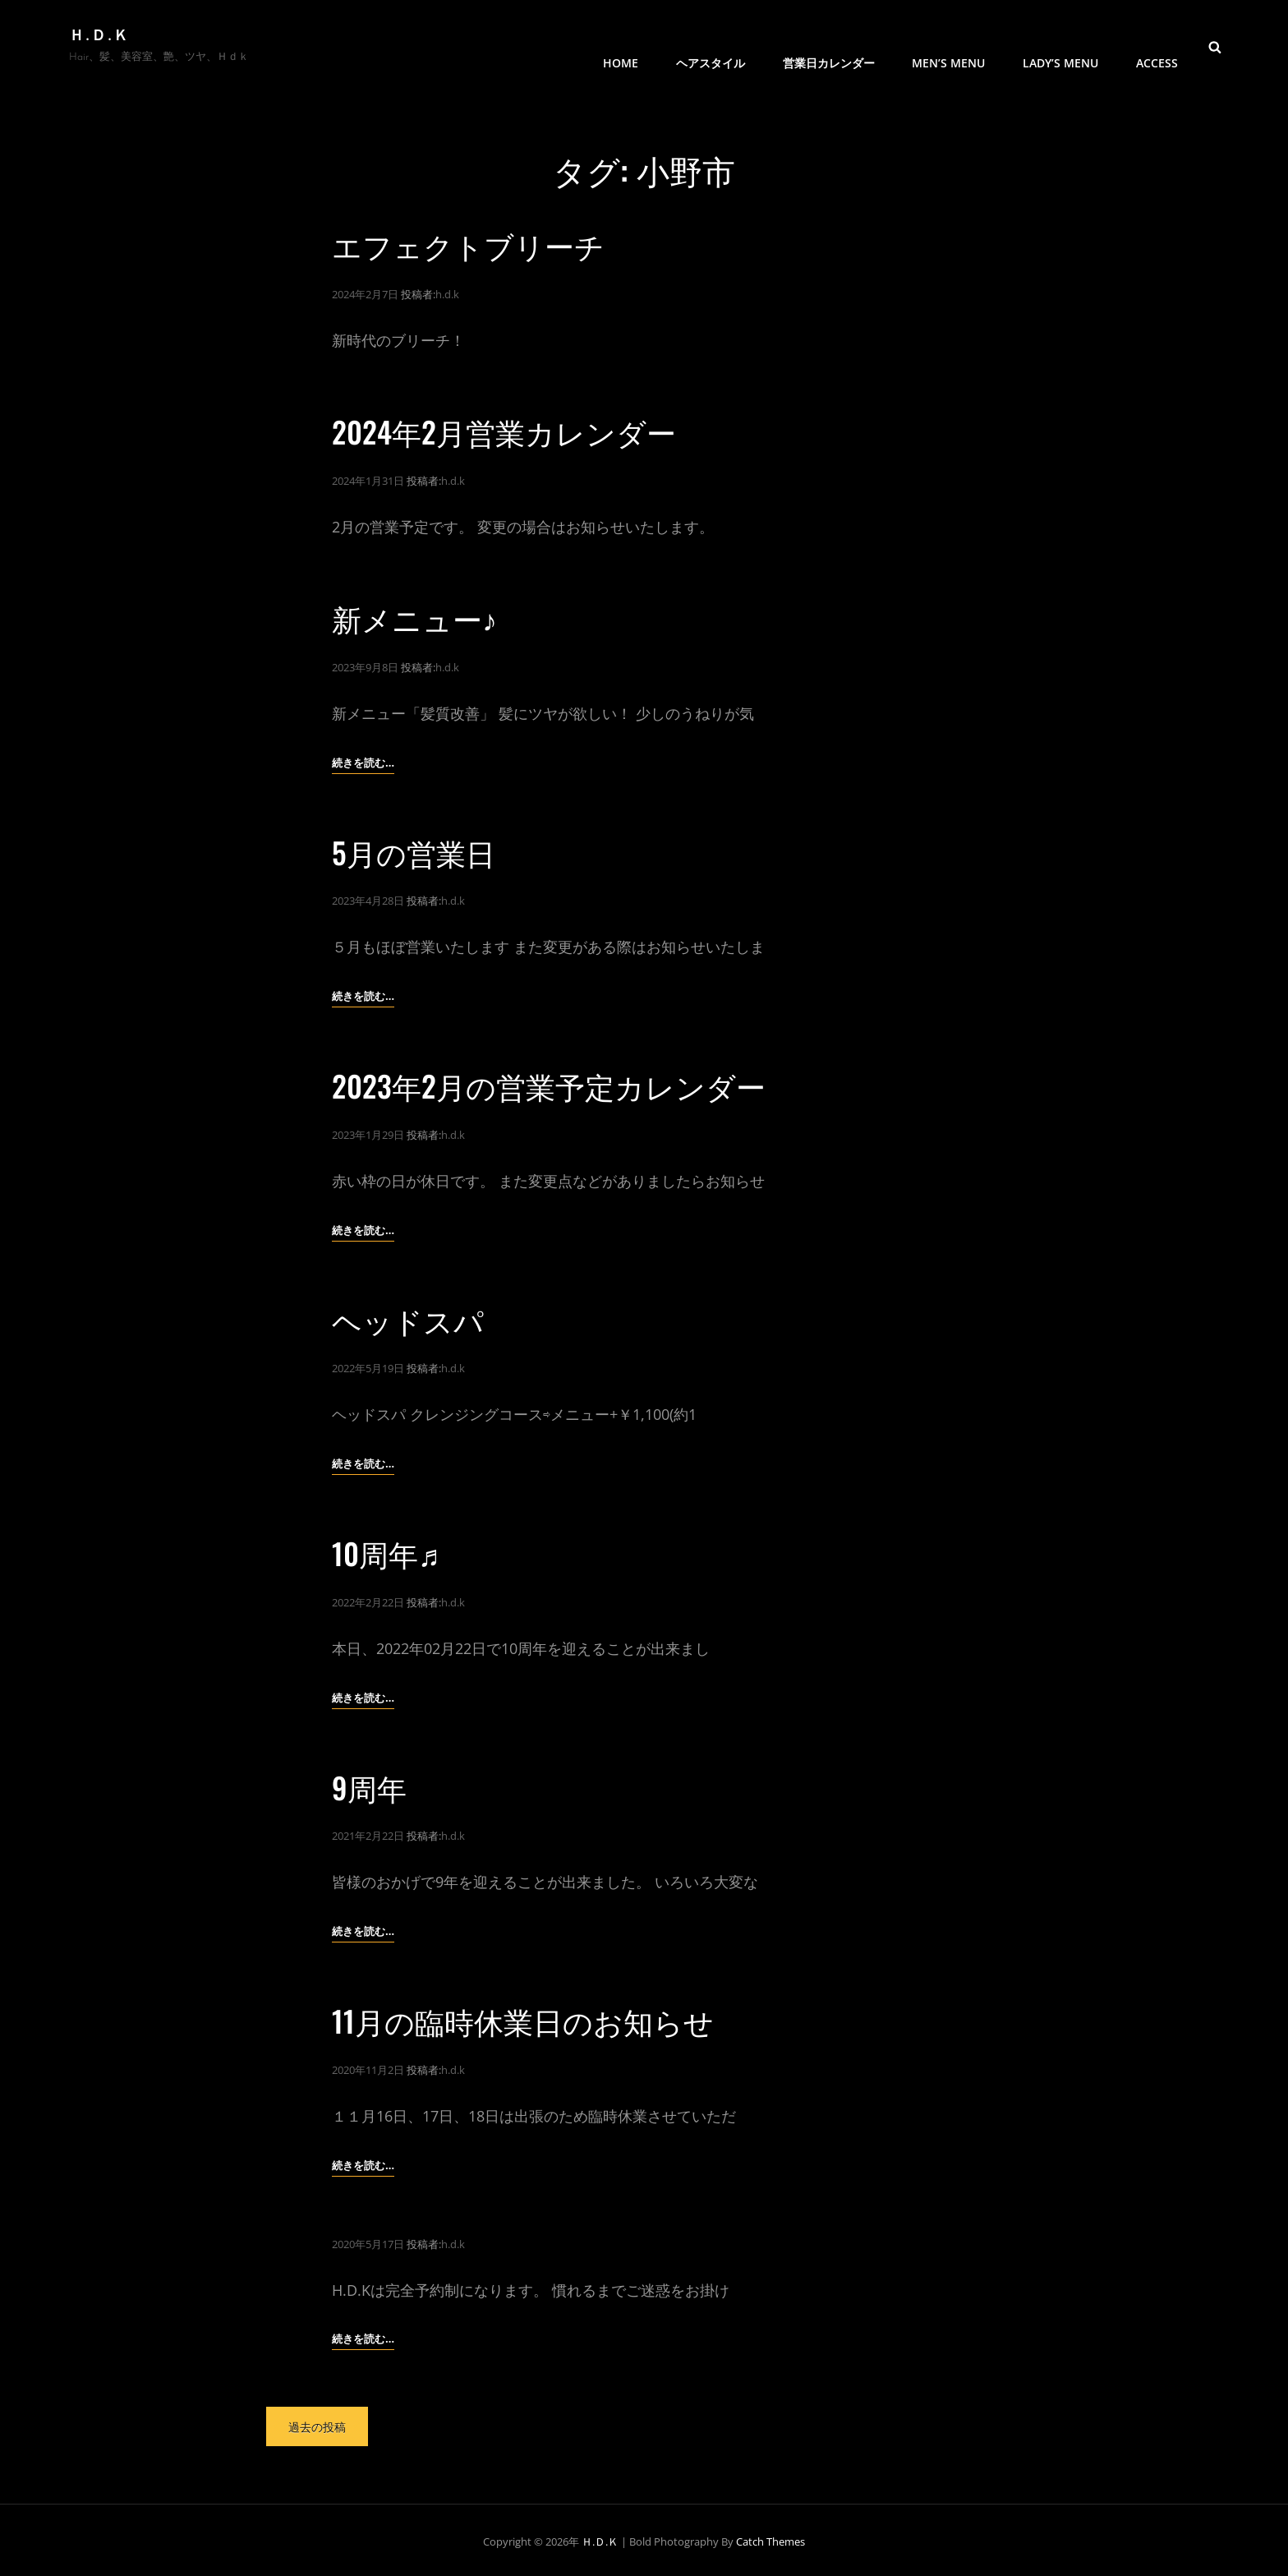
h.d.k (447, 293)
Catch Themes (770, 2537)
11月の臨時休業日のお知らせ (523, 2017)
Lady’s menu (1061, 45)
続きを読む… (363, 761)
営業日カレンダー (830, 45)
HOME (624, 45)
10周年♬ (386, 1550)
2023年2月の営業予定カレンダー (549, 1083)
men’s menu (950, 45)
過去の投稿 (317, 2422)
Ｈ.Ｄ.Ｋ (100, 36)
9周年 (369, 1783)
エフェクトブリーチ (468, 244)
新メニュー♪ (414, 616)
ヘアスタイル (713, 45)
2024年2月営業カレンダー (504, 431)
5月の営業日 (413, 850)
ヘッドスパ (408, 1317)
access (1157, 45)
